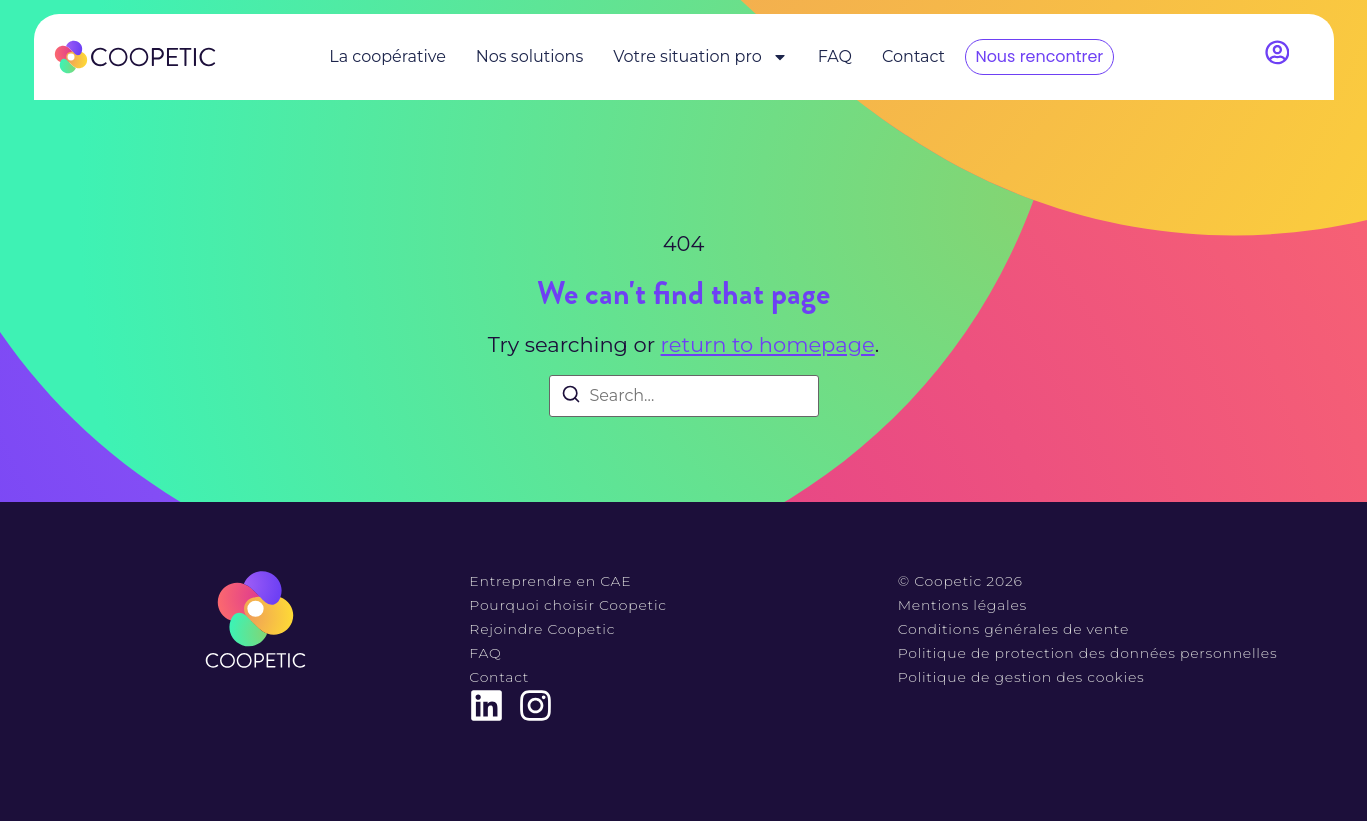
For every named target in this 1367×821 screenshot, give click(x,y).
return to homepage (768, 344)
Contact (913, 56)
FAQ (835, 56)
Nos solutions (529, 56)
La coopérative (387, 56)
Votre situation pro (700, 57)
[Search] (571, 397)
